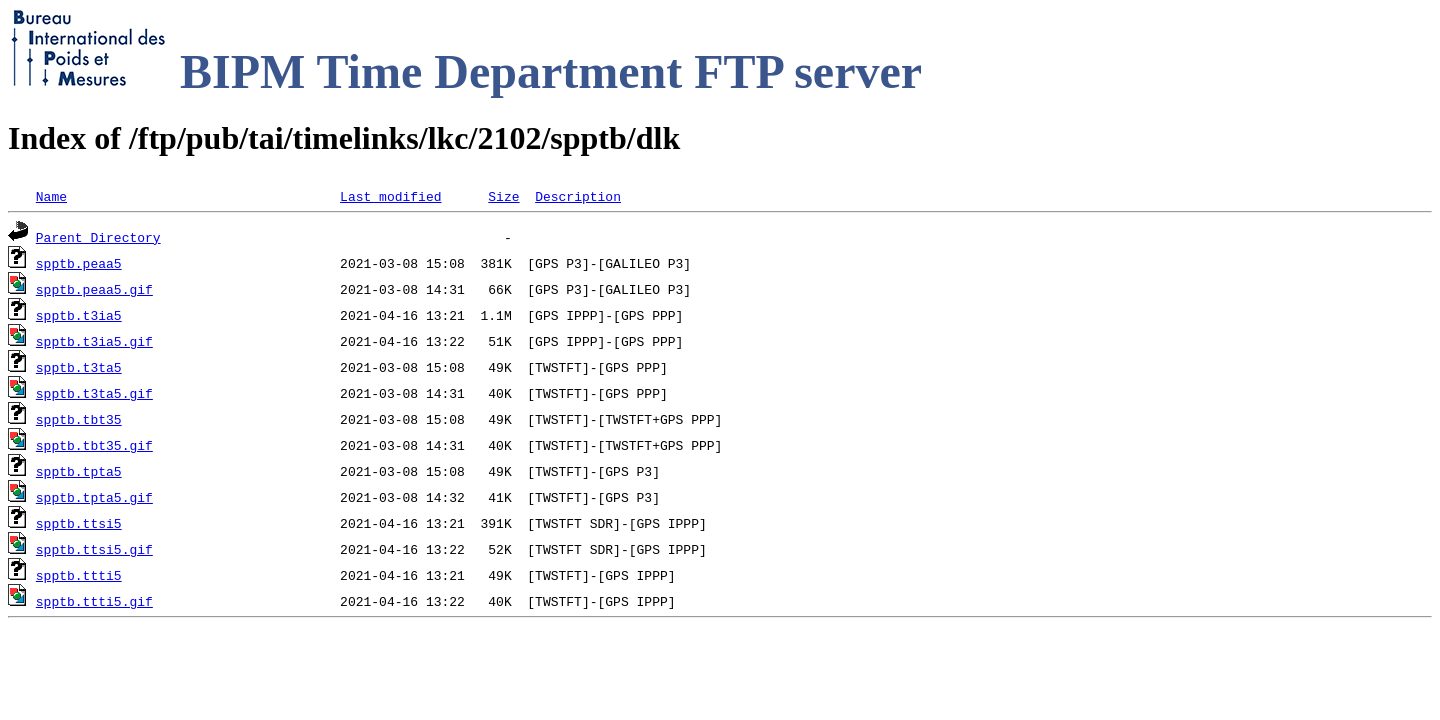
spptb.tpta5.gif (94, 497)
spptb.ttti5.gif (94, 601)
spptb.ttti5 (79, 575)
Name (51, 196)
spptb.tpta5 (79, 471)
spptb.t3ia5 (79, 315)
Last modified (390, 196)
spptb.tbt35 (79, 419)
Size (503, 196)
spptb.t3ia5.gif (94, 341)
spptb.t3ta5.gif (94, 393)
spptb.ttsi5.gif (94, 549)
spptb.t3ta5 (79, 367)
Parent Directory (98, 237)
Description (578, 196)
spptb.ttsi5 (79, 523)
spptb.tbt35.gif (94, 445)
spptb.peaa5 (79, 263)
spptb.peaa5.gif (94, 289)
